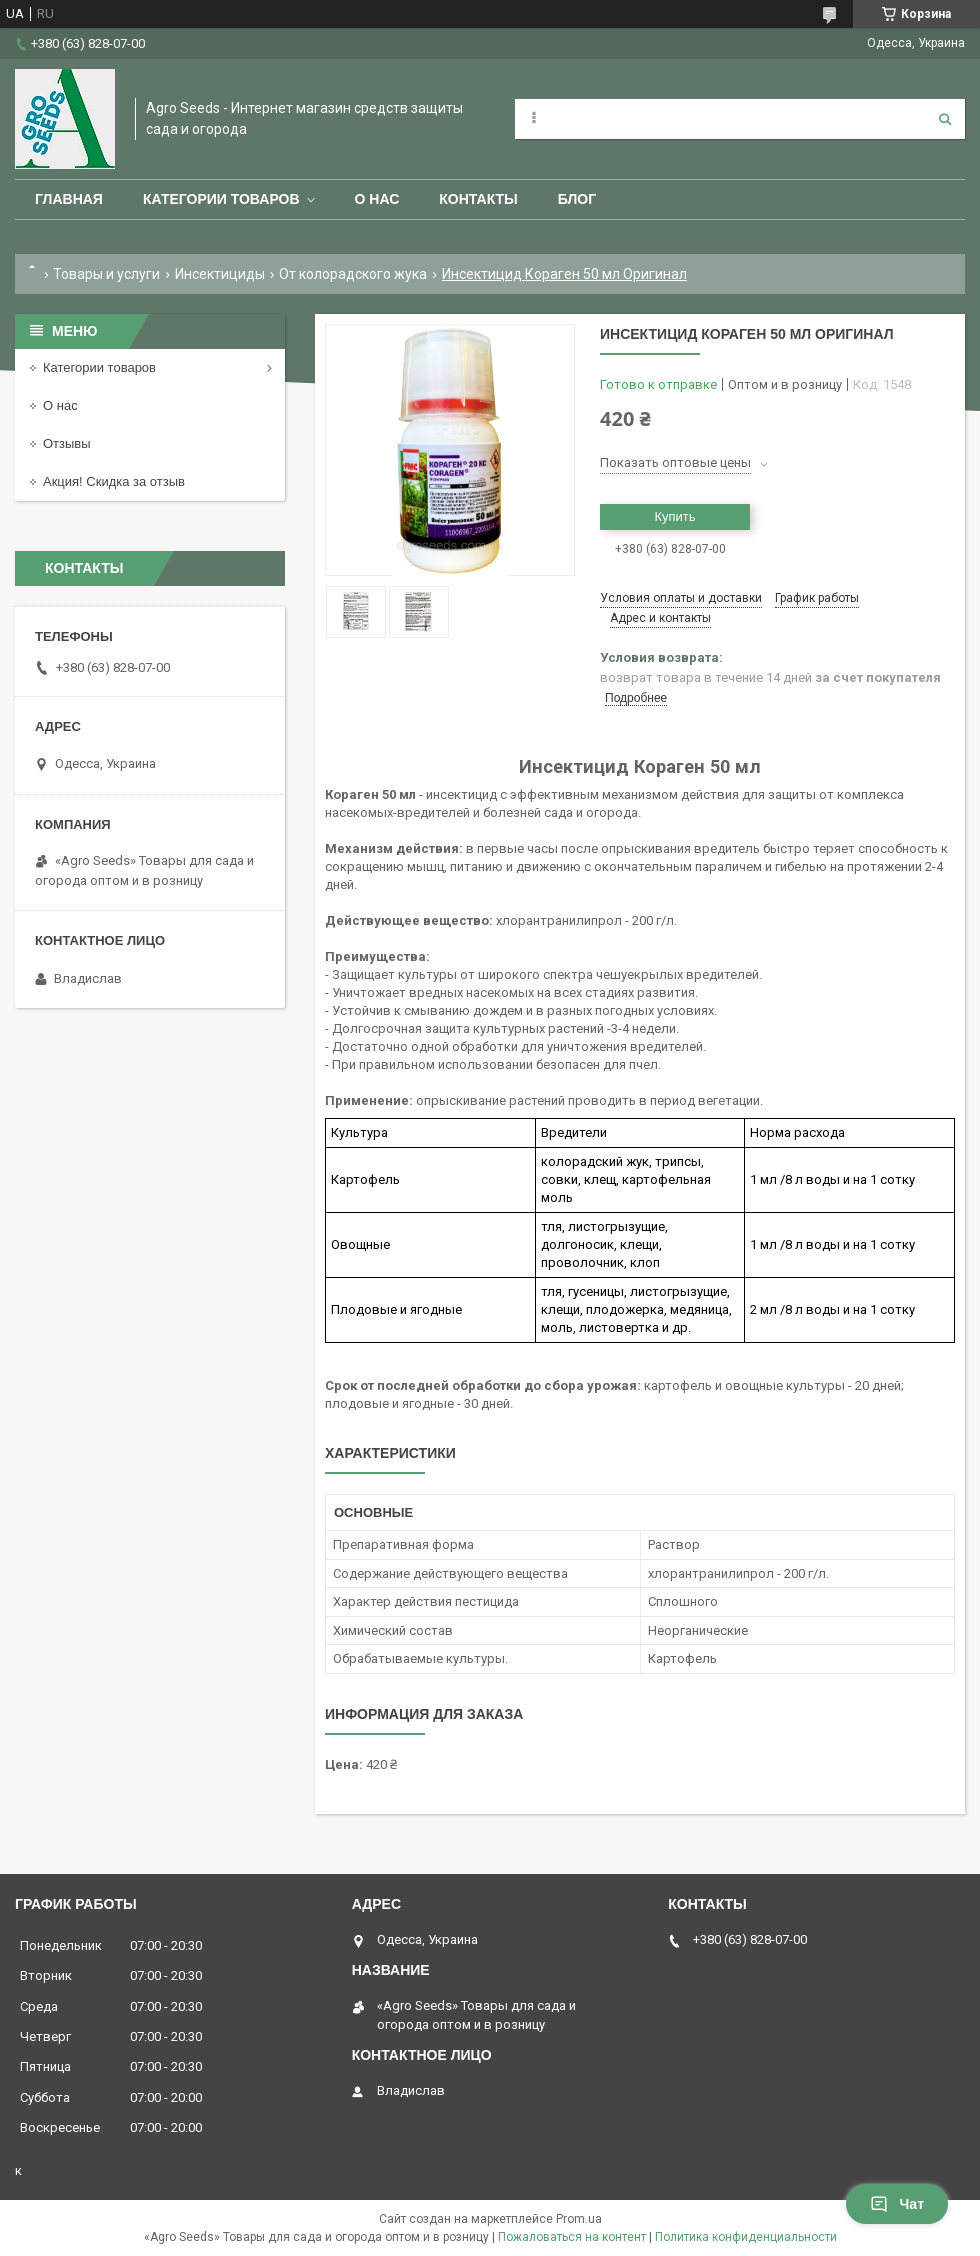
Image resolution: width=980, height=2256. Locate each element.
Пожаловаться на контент (572, 2237)
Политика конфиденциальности (746, 2237)
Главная (69, 199)
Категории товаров (221, 199)
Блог (577, 199)
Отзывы (67, 443)
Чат (897, 2204)
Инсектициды (220, 274)
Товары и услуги (106, 274)
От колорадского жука (353, 274)
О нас (377, 199)
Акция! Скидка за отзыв (114, 481)
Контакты (478, 199)
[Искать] (945, 119)
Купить (674, 516)
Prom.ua (579, 2219)
